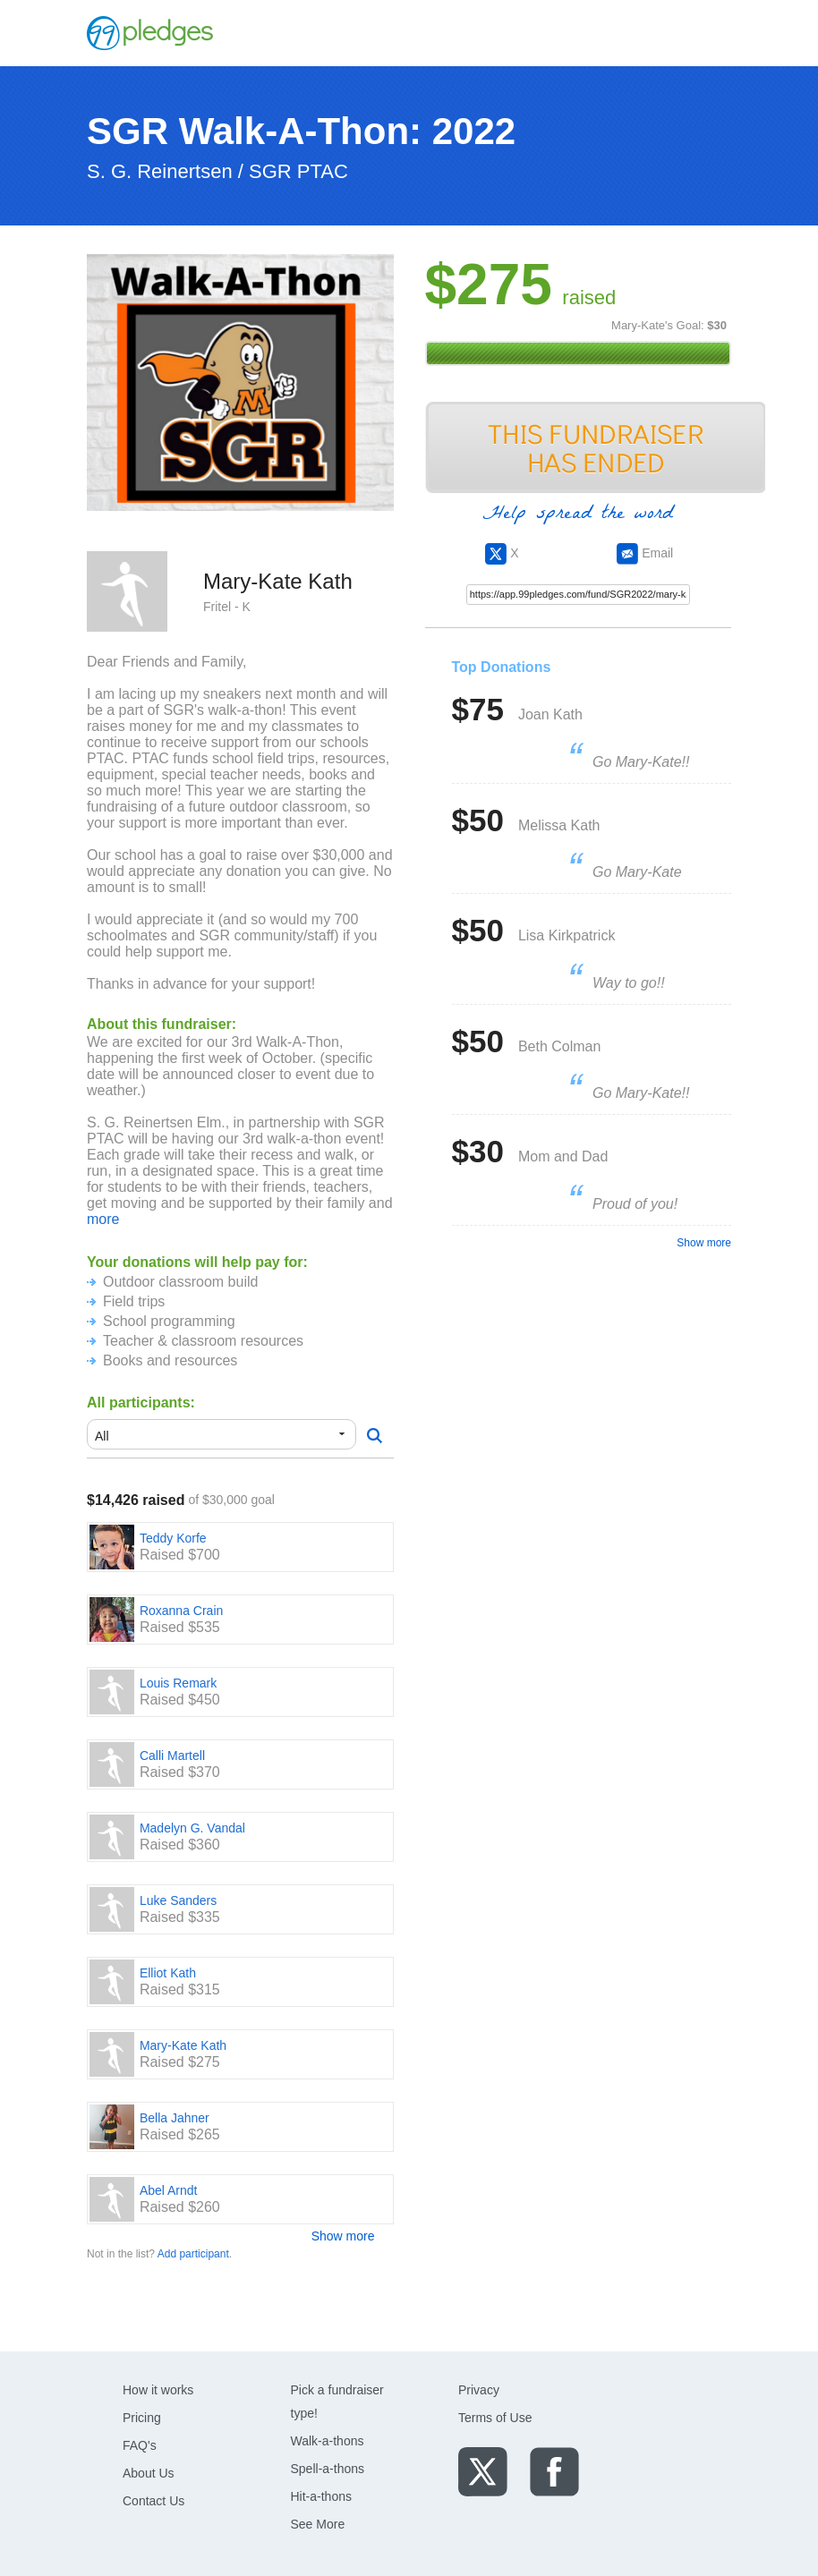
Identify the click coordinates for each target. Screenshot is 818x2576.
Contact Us (153, 2501)
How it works (158, 2390)
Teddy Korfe (173, 1538)
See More (318, 2524)
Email (645, 553)
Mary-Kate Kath (183, 2045)
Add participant (193, 2254)
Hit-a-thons (321, 2496)
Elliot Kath (168, 1973)
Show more (343, 2236)
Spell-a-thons (328, 2468)
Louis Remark (178, 1683)
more (103, 1219)
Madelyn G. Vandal (192, 1828)
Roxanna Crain (181, 1610)
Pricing (142, 2417)
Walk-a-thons (327, 2441)
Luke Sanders (178, 1900)
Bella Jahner (174, 2118)
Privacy (478, 2390)
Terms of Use (495, 2417)
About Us (149, 2473)
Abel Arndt (169, 2190)
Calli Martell (172, 1755)
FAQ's (140, 2445)
